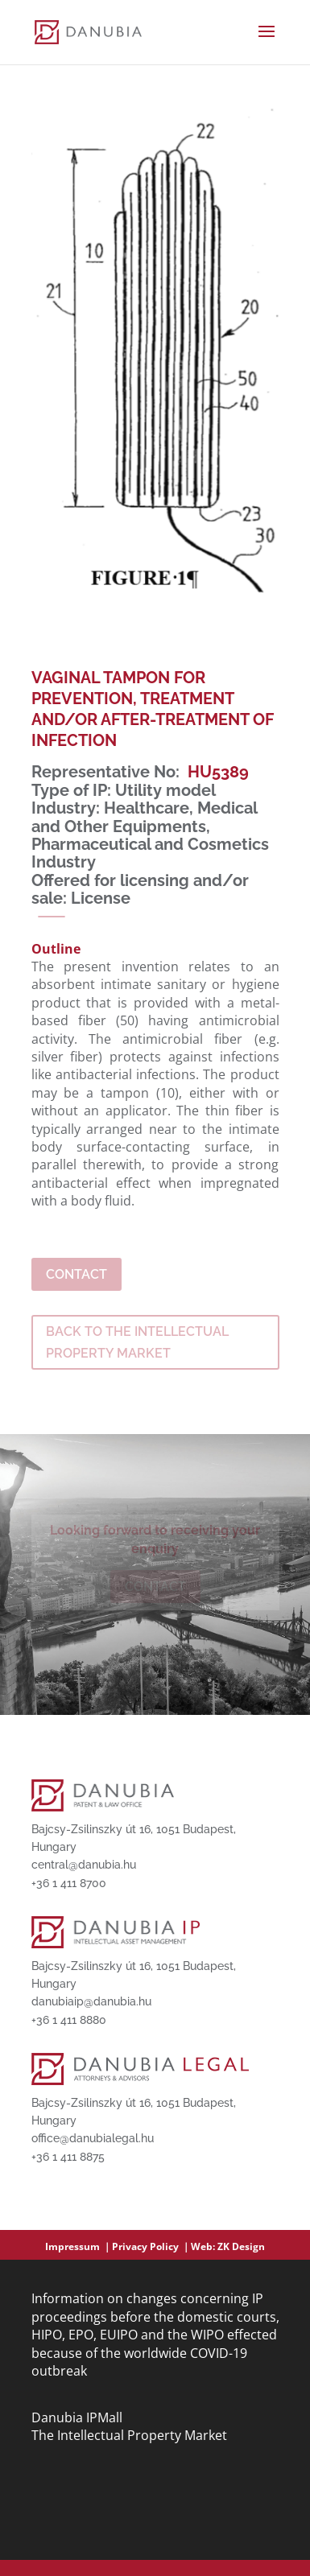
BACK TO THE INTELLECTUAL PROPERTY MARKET (137, 1342)
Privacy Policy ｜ (151, 2246)
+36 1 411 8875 (68, 2156)
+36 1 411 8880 (68, 2019)
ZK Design (241, 2246)
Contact (76, 1274)
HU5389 (218, 771)
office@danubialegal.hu (92, 2138)
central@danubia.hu (83, 1864)
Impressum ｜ (78, 2246)
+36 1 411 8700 (68, 1883)
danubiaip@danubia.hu (91, 2001)
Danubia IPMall (76, 2417)
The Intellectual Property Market (129, 2435)
